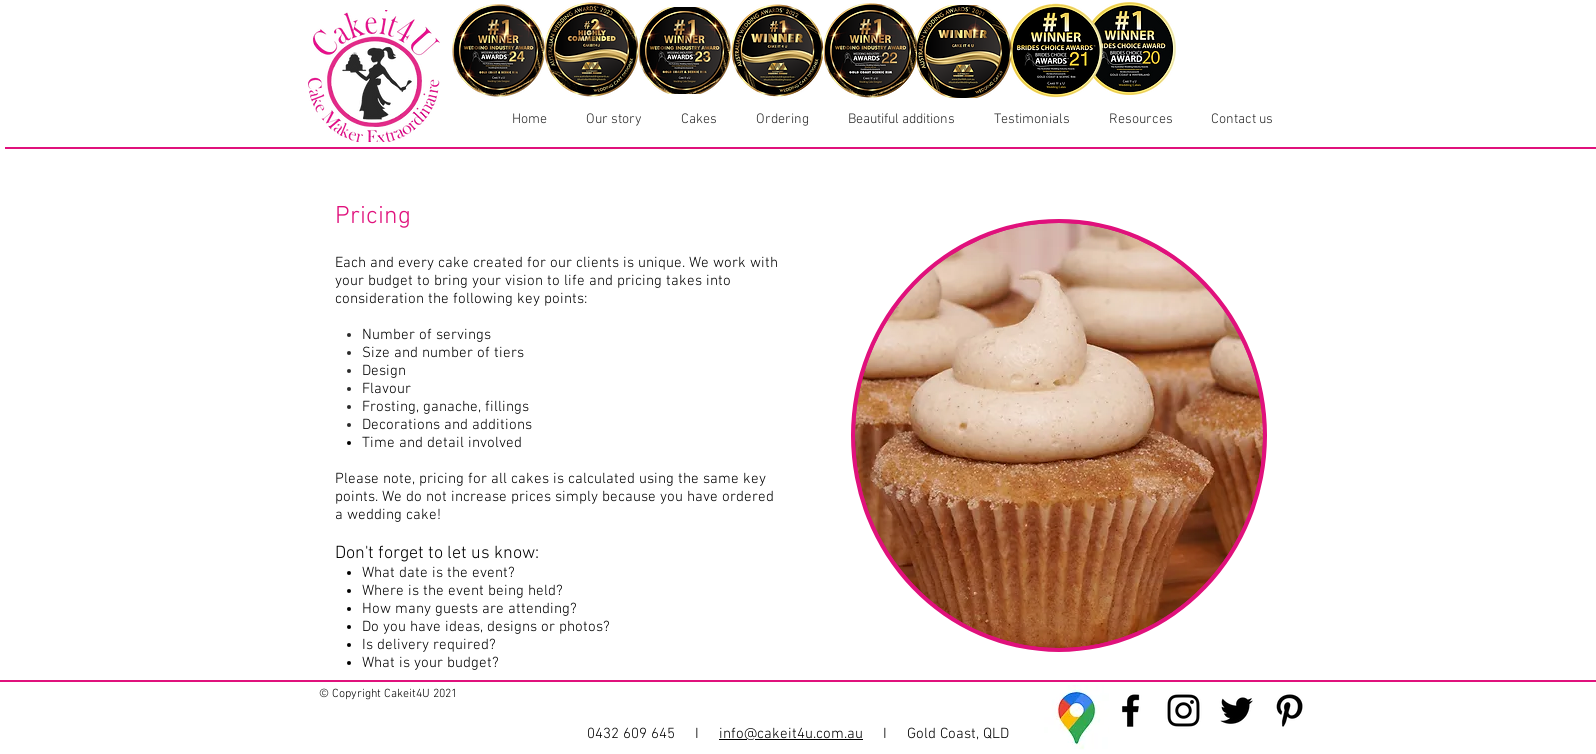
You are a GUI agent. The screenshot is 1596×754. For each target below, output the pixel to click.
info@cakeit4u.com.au (791, 734)
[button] (694, 119)
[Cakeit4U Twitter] (1236, 710)
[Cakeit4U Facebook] (1130, 710)
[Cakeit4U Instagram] (1183, 710)
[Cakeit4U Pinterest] (1289, 710)
